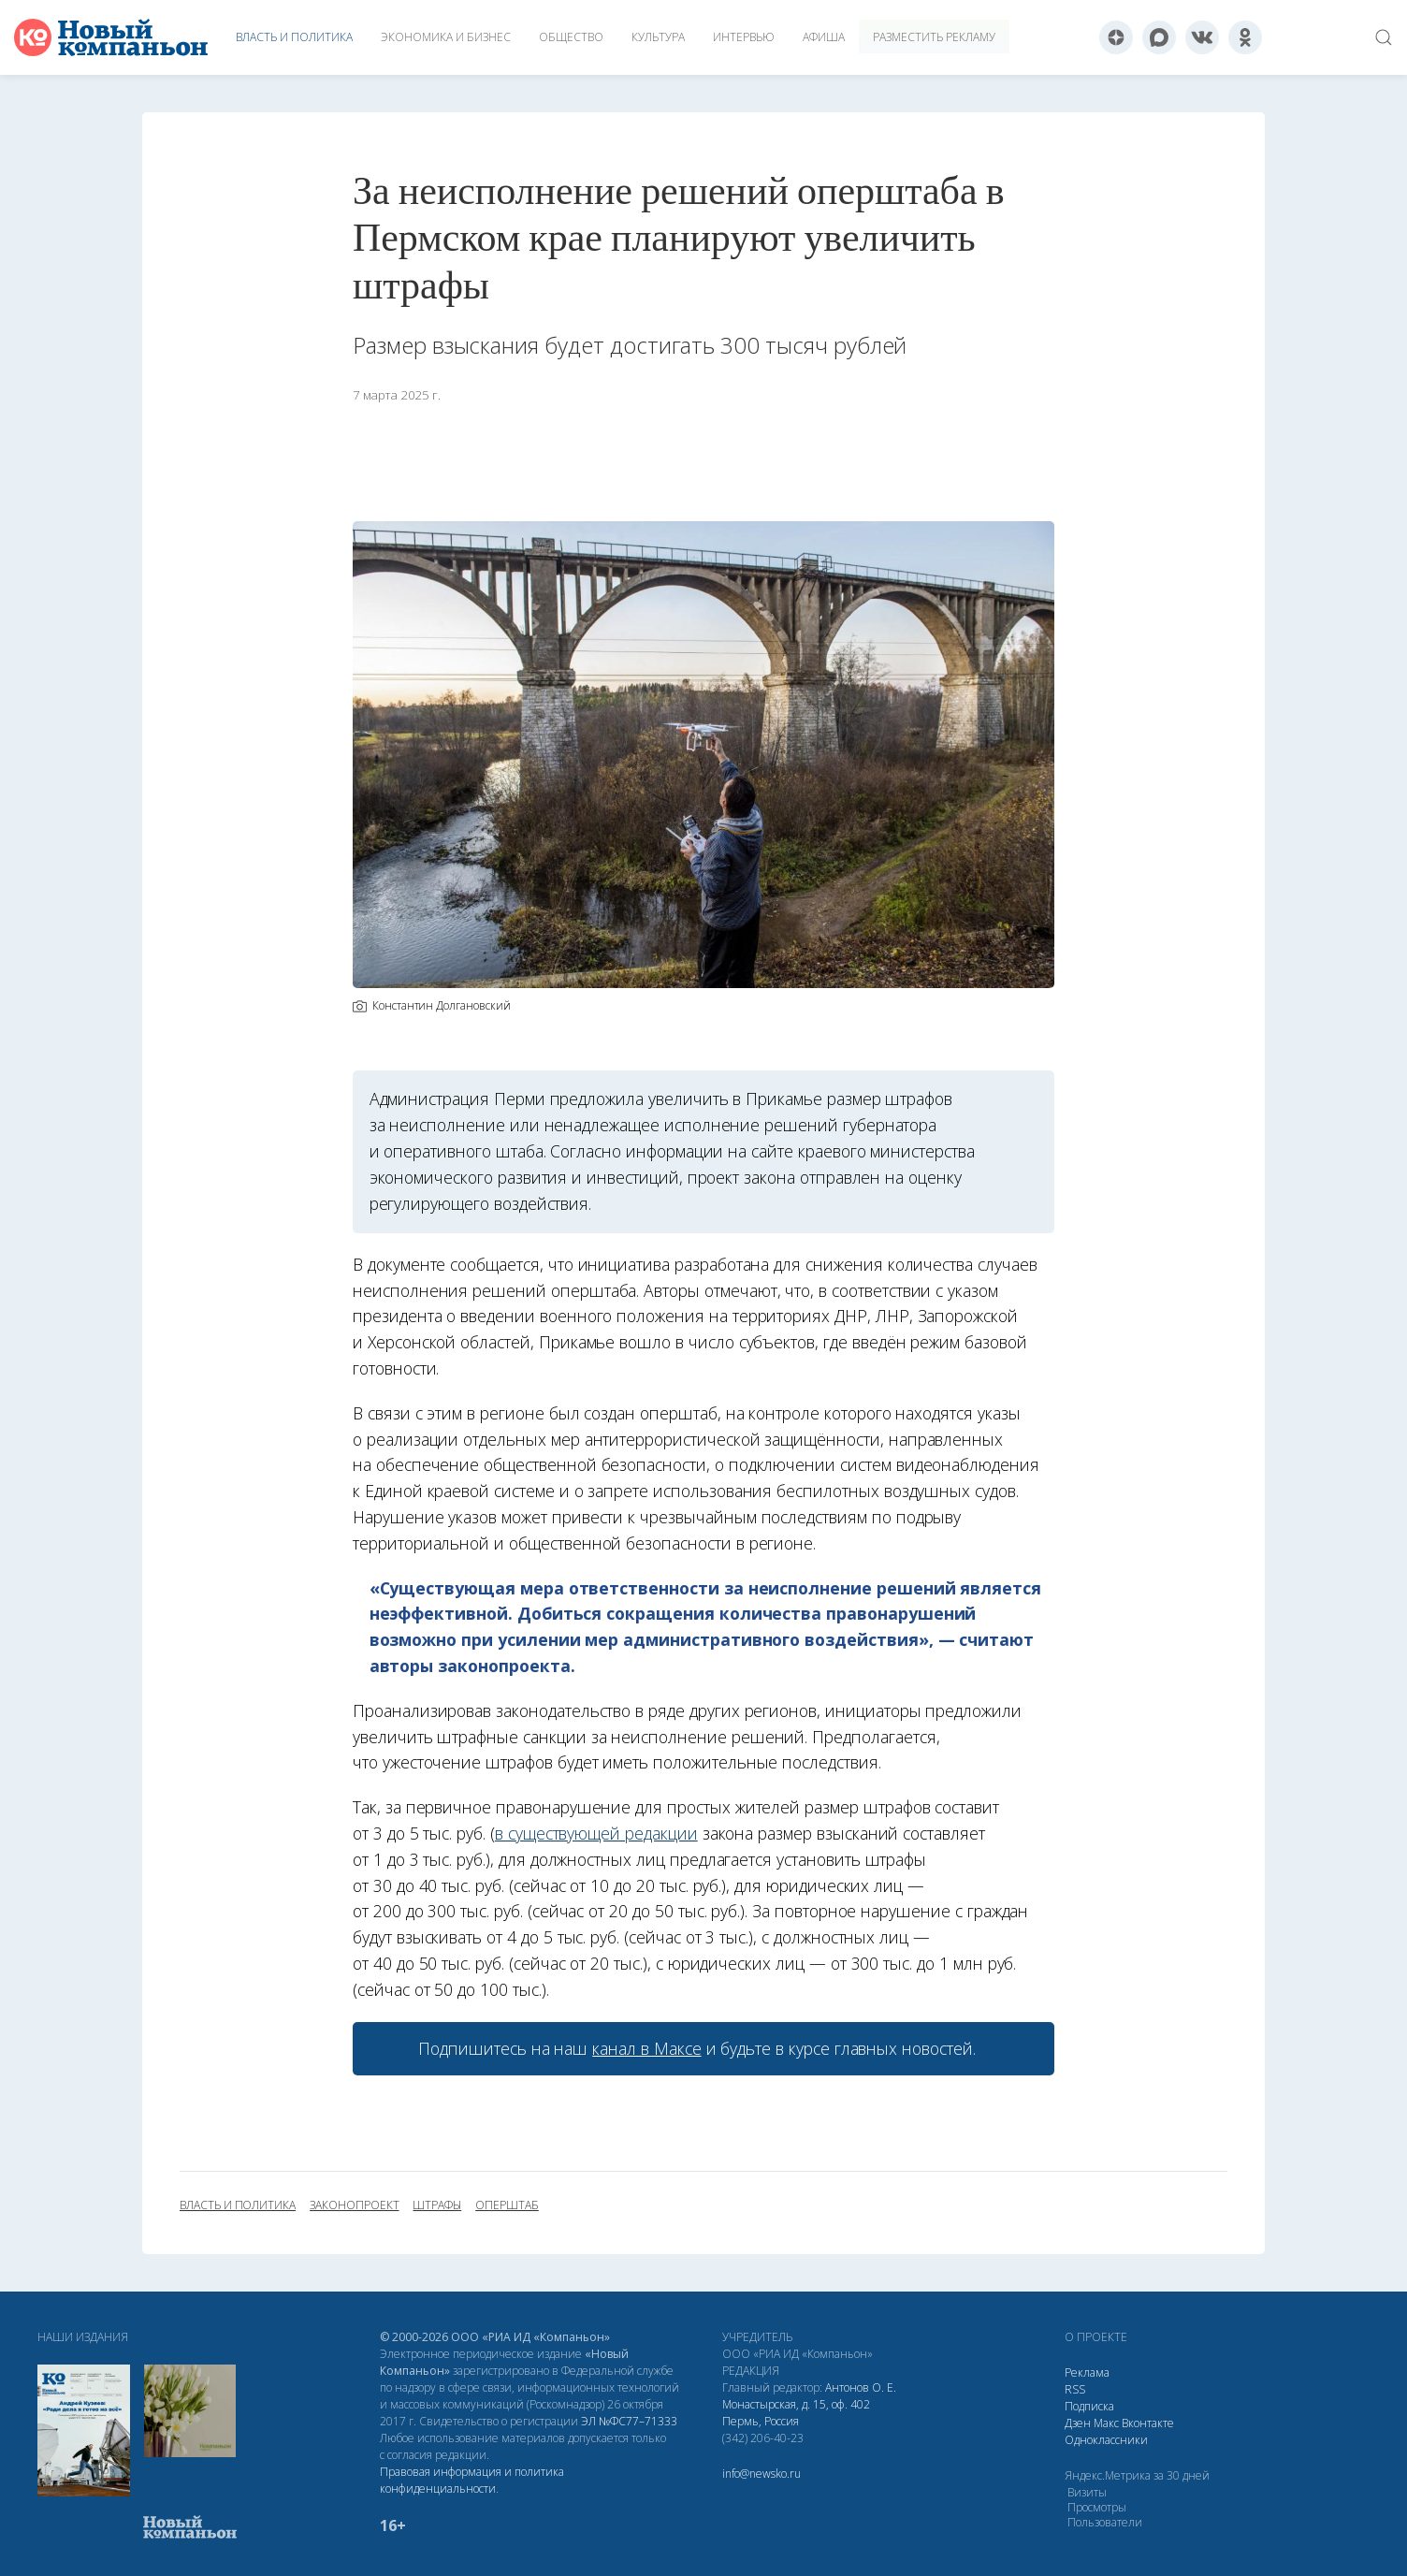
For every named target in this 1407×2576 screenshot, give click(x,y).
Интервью (744, 37)
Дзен (1078, 2423)
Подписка (1089, 2406)
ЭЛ (629, 2421)
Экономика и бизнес (446, 37)
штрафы (437, 2205)
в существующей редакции (596, 1833)
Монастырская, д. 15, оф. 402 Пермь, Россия (796, 2412)
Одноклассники (1106, 2440)
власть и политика (238, 2205)
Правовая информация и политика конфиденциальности (472, 2480)
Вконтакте (1148, 2423)
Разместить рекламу (934, 37)
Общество (571, 37)
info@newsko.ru (761, 2473)
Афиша (824, 37)
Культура (658, 37)
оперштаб (507, 2205)
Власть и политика (294, 37)
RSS (1075, 2389)
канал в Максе (646, 2048)
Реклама (1087, 2372)
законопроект (354, 2205)
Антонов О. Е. (860, 2387)
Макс (1106, 2423)
